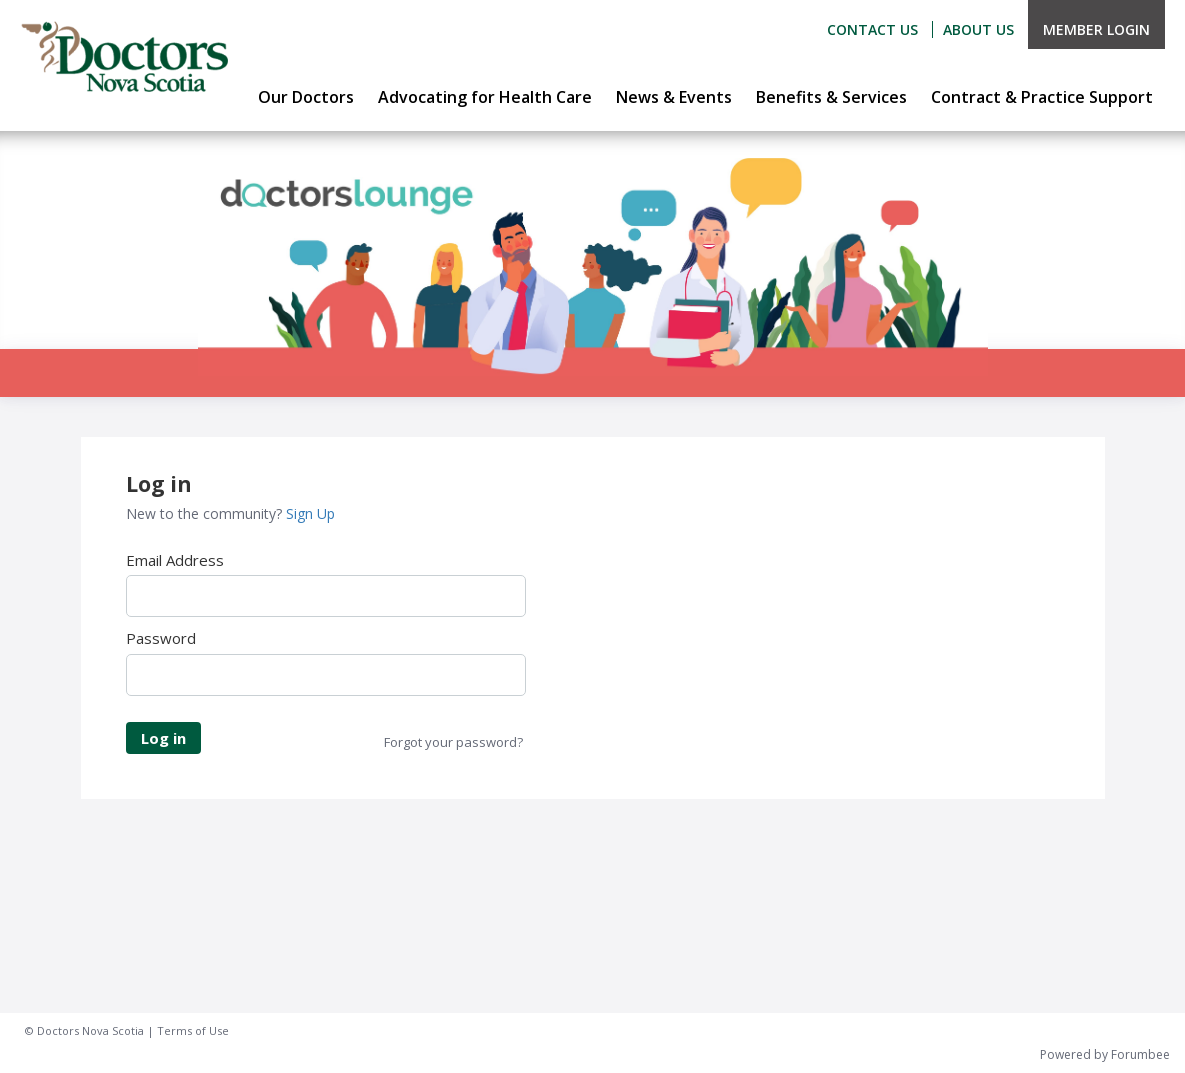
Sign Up (310, 513)
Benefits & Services (831, 97)
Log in (163, 738)
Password (161, 638)
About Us (978, 29)
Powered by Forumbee (1105, 1055)
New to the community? (206, 513)
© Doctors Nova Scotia (84, 1030)
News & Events (674, 97)
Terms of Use (193, 1030)
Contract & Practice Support (1042, 97)
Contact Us (872, 29)
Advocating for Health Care (485, 97)
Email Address (175, 560)
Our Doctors (306, 97)
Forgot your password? (453, 742)
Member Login (1096, 29)
